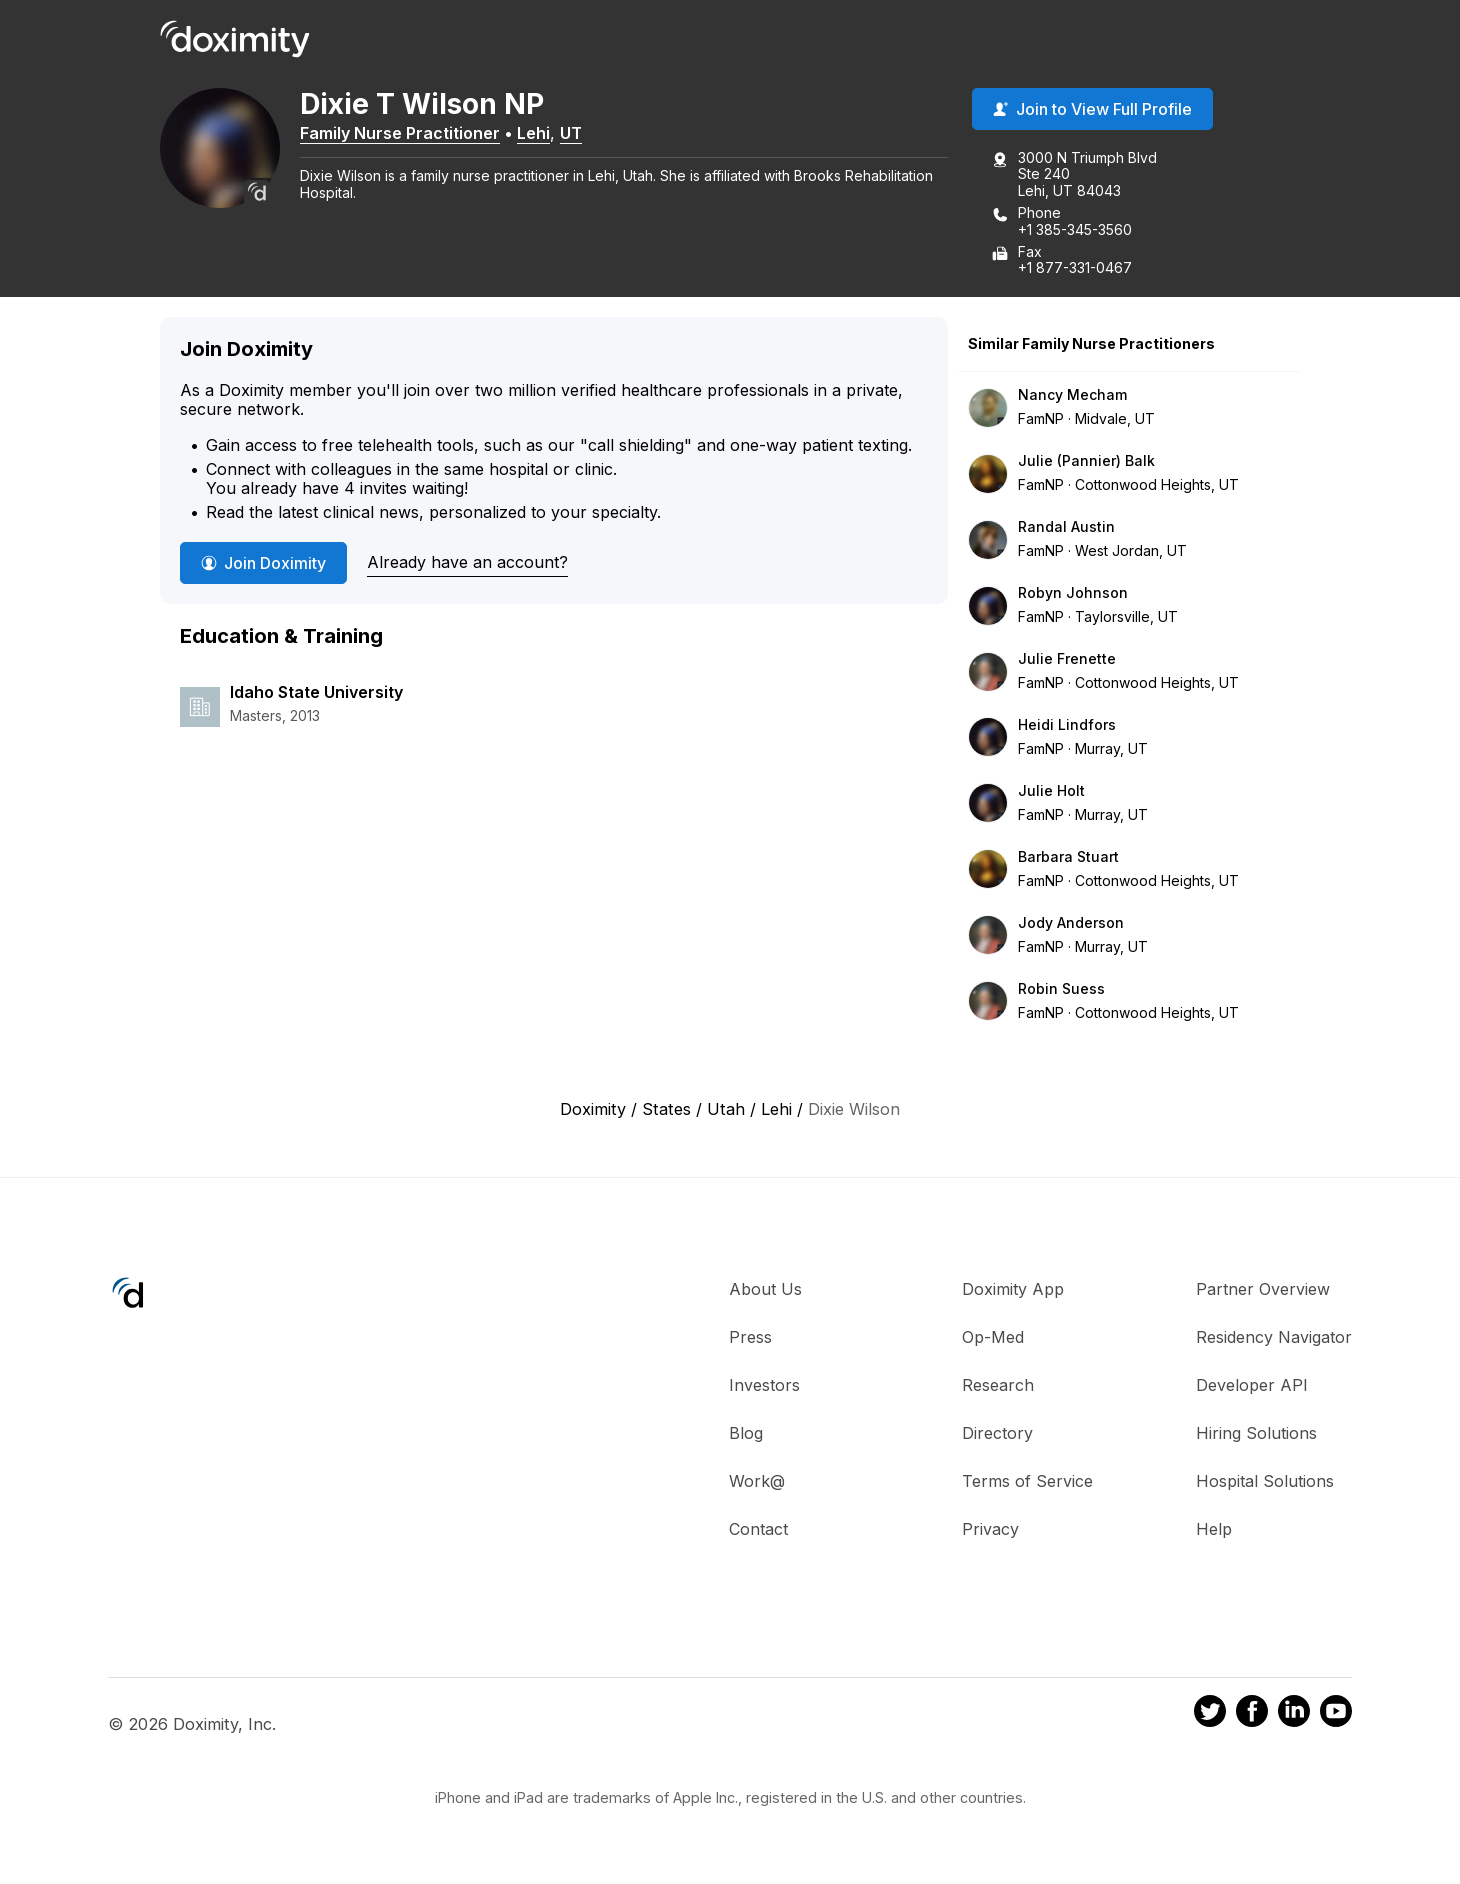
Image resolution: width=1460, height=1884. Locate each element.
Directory (997, 1433)
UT (571, 133)
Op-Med (993, 1337)
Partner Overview (1263, 1289)
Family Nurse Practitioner (400, 133)
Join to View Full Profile (1092, 109)
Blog (746, 1433)
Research (998, 1385)
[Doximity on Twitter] (1210, 1715)
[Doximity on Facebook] (1252, 1715)
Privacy (990, 1529)
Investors (764, 1385)
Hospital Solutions (1265, 1481)
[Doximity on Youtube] (1336, 1715)
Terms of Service (1027, 1481)
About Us (765, 1289)
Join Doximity (263, 563)
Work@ (757, 1481)
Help (1214, 1529)
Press (750, 1337)
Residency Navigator (1274, 1337)
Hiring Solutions (1256, 1433)
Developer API (1252, 1385)
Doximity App (1013, 1289)
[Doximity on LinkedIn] (1294, 1715)
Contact (758, 1529)
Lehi (533, 133)
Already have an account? (467, 562)
